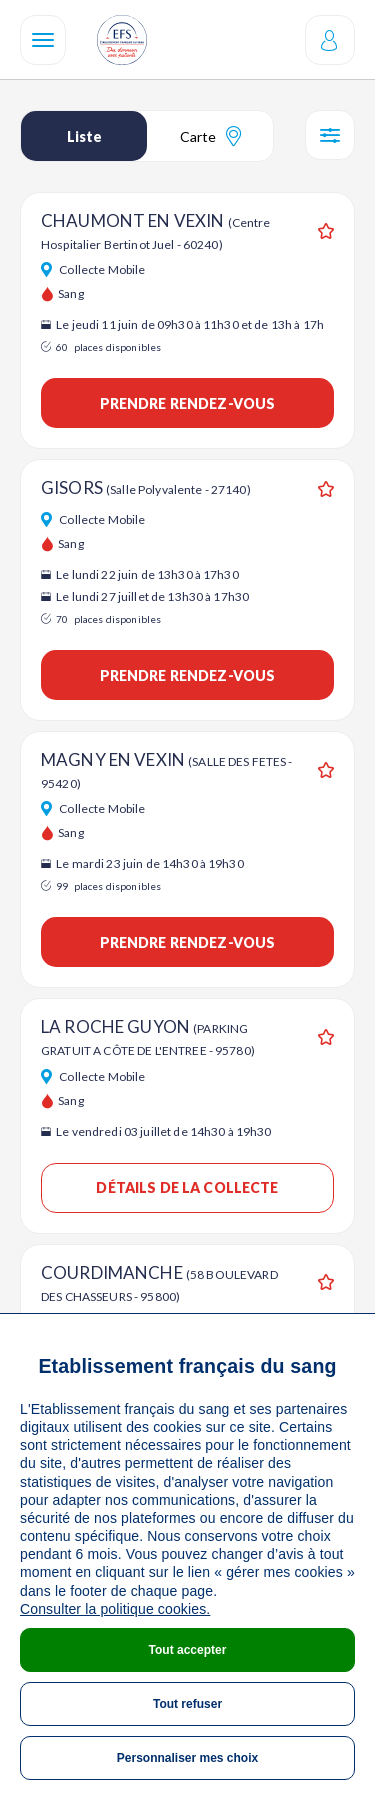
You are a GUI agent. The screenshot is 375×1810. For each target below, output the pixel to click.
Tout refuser (187, 1704)
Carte (210, 136)
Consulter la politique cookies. (115, 1609)
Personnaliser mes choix (187, 1758)
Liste (84, 136)
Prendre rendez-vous (188, 403)
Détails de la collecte (187, 1187)
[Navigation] (43, 40)
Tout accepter (188, 1650)
